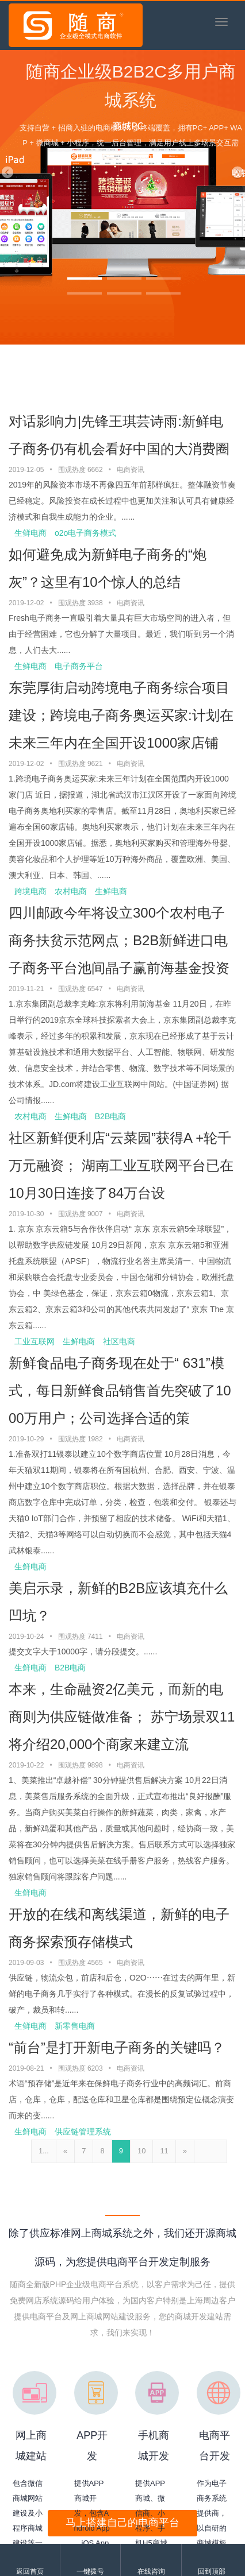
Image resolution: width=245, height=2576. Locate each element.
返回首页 (30, 2571)
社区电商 (119, 1341)
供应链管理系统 (83, 2131)
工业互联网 (34, 1341)
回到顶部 (211, 2571)
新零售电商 (75, 2025)
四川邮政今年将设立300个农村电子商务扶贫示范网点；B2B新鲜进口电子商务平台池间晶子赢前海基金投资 (119, 940)
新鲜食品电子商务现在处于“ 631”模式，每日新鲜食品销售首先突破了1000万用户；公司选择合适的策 (120, 1390)
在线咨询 (151, 2571)
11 (164, 2150)
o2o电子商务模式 (85, 532)
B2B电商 (110, 1116)
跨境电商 (30, 891)
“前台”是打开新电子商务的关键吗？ (117, 2047)
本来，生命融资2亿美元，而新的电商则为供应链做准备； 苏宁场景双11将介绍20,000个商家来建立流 (122, 1716)
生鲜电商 (30, 532)
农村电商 (71, 891)
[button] (7, 172)
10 (141, 2150)
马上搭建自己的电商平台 (122, 2522)
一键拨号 (90, 2571)
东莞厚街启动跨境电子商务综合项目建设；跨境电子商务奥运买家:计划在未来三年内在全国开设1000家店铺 (121, 715)
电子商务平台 (79, 666)
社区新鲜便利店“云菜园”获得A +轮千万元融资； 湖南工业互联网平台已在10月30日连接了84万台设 (121, 1165)
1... (44, 2150)
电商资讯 (130, 470)
